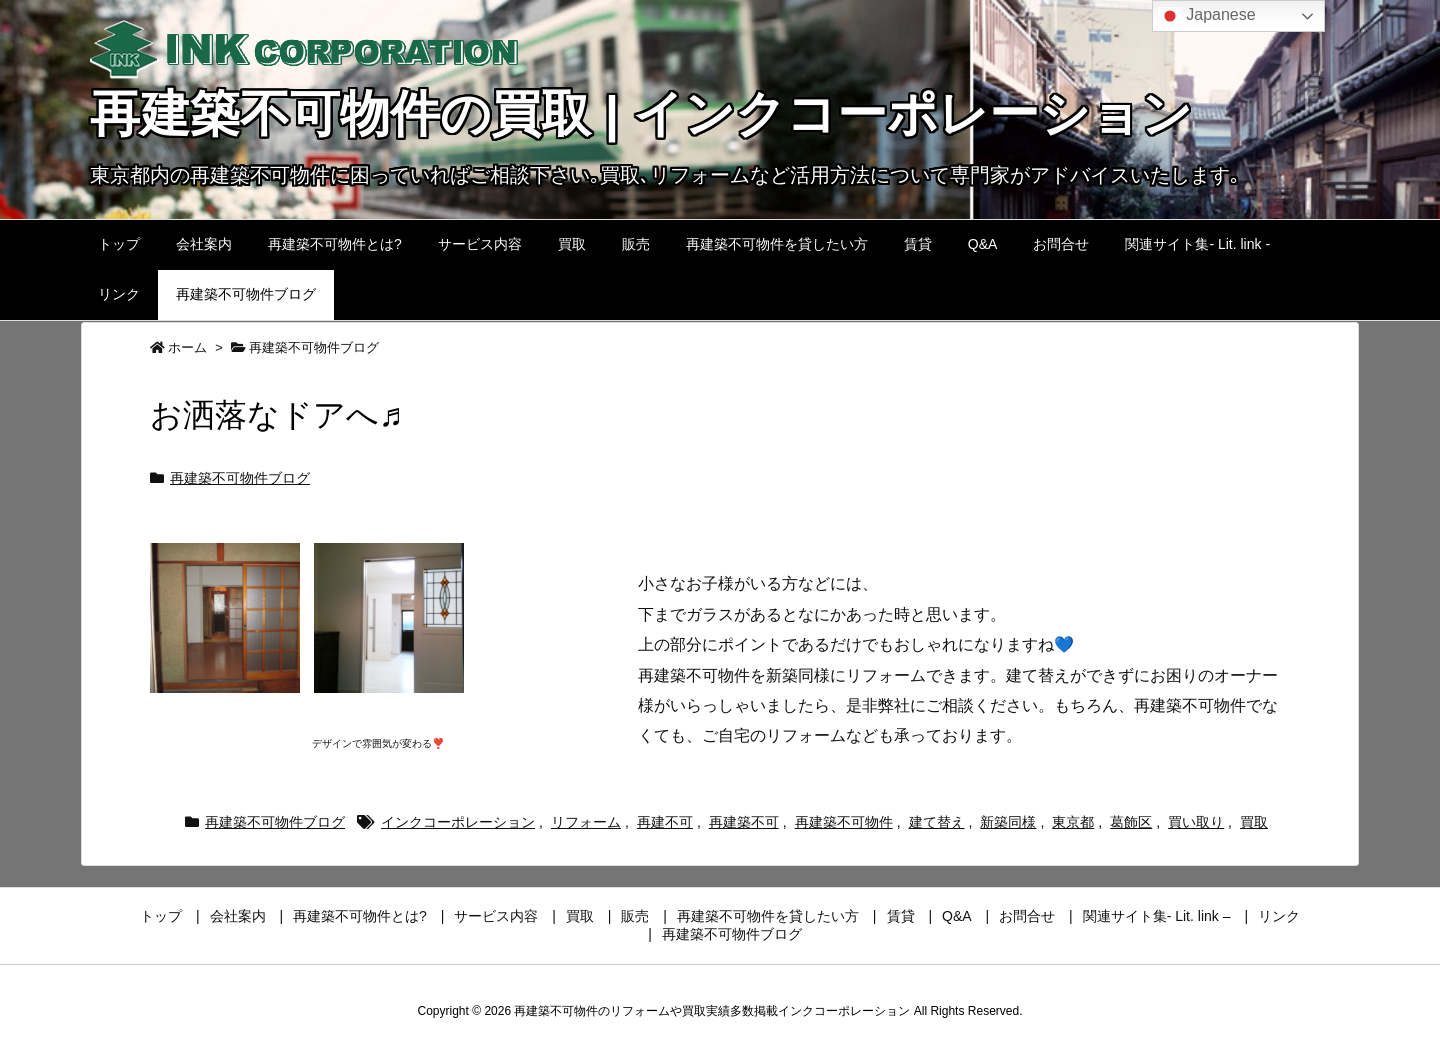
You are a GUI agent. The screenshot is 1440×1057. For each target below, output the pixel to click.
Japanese (1207, 16)
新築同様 (1008, 822)
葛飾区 (1131, 822)
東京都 (1073, 822)
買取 (1254, 822)
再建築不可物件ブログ (314, 347)
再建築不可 (744, 822)
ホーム (187, 347)
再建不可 (665, 822)
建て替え (937, 822)
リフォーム (586, 822)
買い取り (1196, 822)
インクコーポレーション (458, 822)
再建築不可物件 (844, 822)
